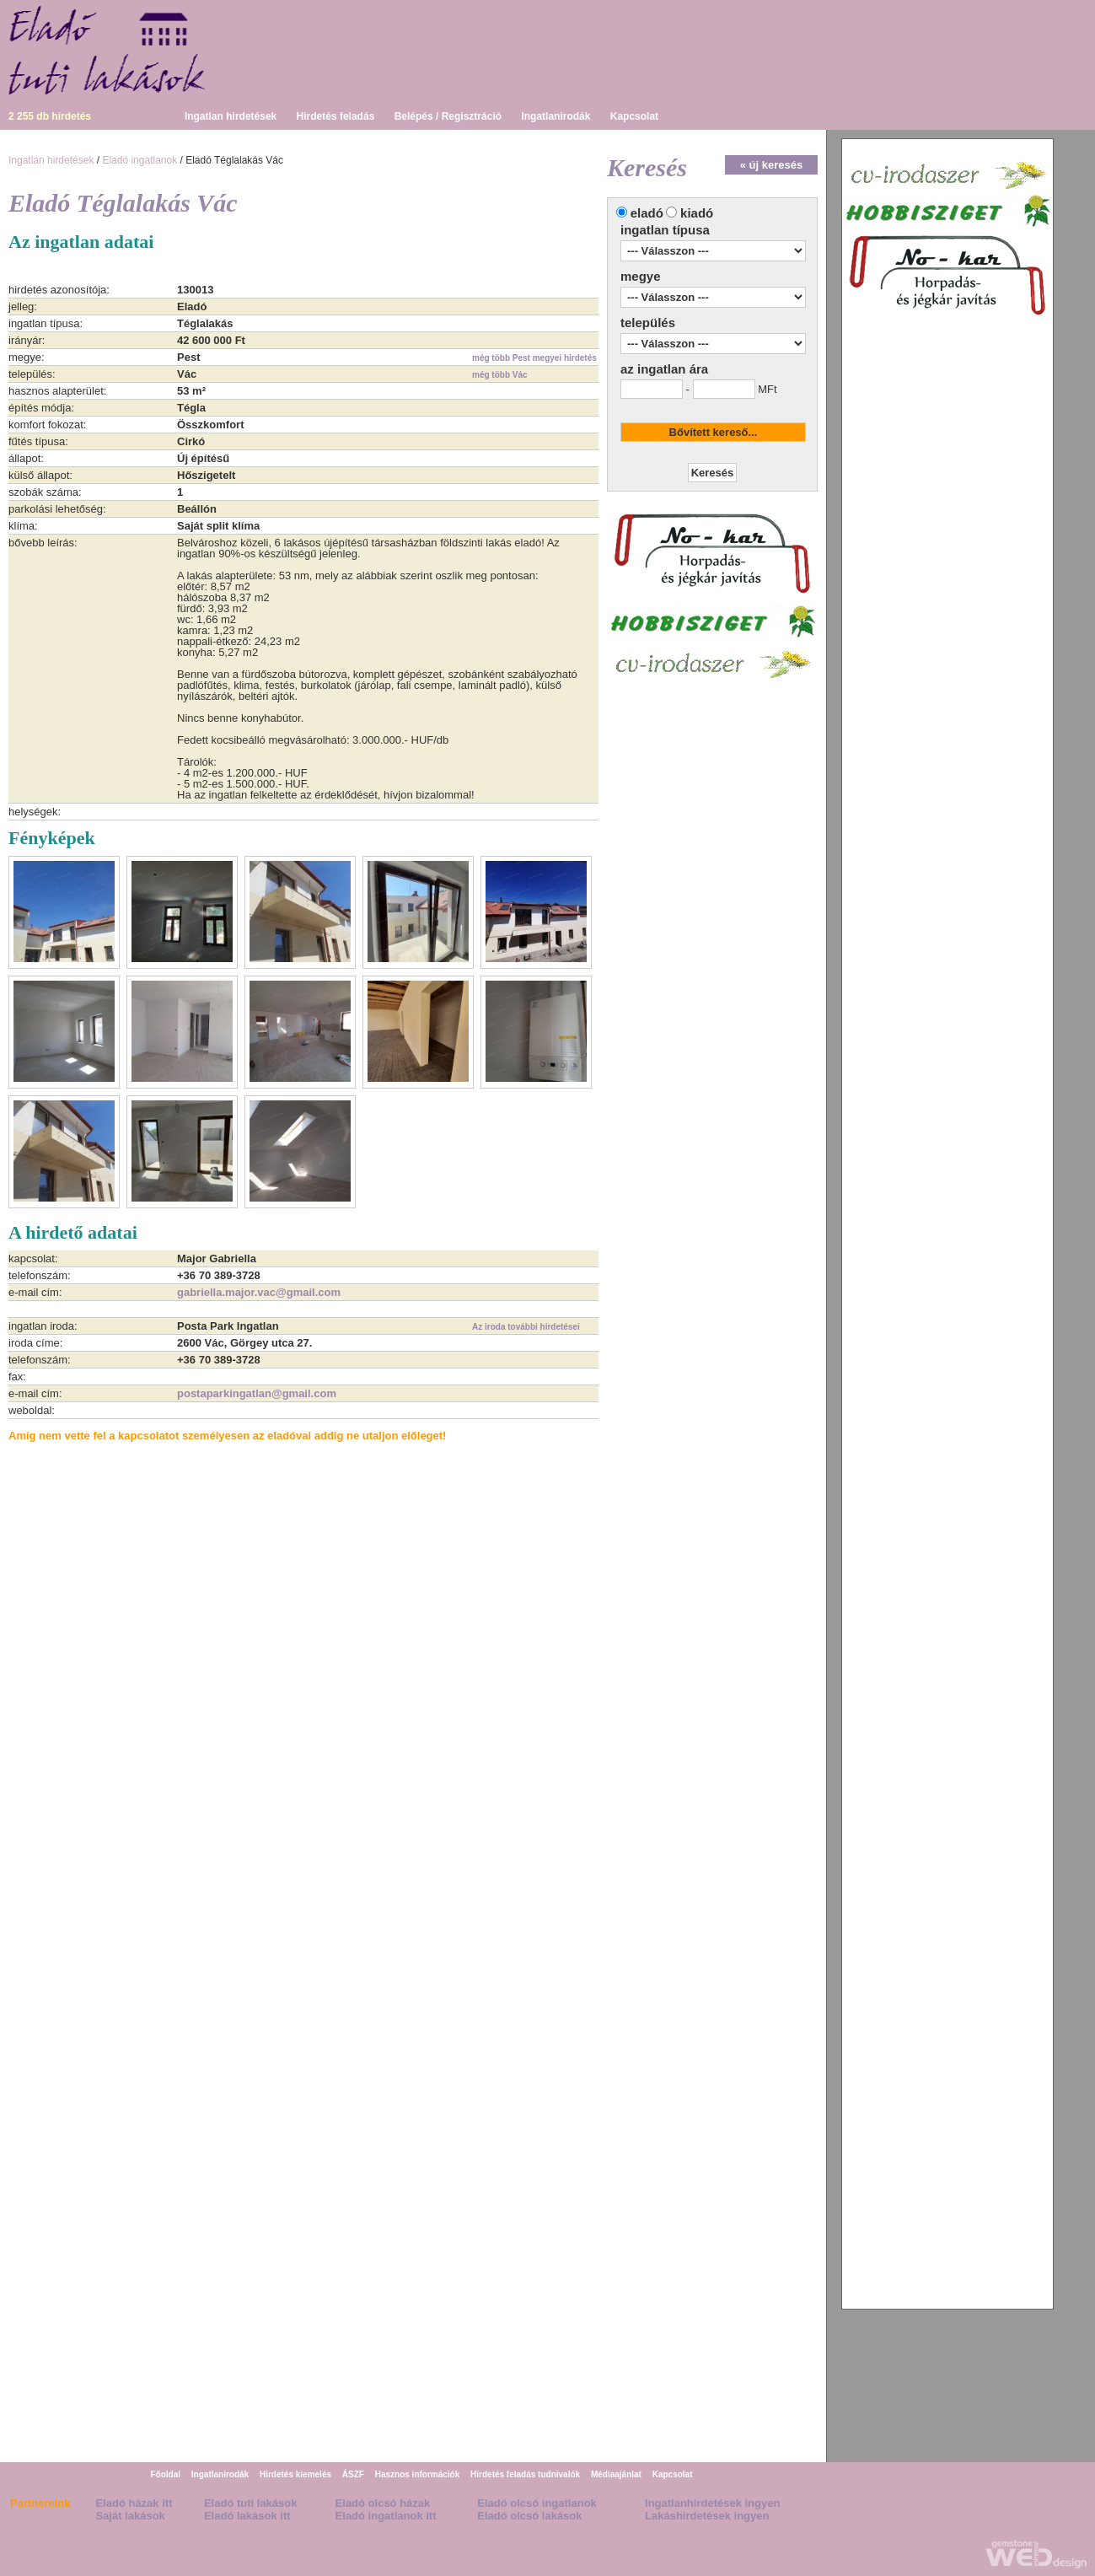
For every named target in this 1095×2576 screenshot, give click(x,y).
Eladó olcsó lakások (529, 2515)
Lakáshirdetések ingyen (707, 2515)
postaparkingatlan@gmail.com (256, 1393)
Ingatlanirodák (555, 116)
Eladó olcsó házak (383, 2503)
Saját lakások (129, 2515)
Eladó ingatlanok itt (386, 2515)
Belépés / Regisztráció (448, 116)
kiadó (696, 213)
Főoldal (165, 2474)
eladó (647, 213)
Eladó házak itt (133, 2503)
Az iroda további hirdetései (526, 1326)
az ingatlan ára (664, 369)
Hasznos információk (417, 2474)
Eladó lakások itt (247, 2515)
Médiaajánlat (616, 2474)
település (647, 322)
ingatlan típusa (665, 230)
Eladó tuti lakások (251, 2503)
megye (640, 276)
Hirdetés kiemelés (295, 2474)
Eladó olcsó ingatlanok (537, 2503)
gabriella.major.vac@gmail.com (259, 1292)
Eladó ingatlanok (139, 160)
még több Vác (500, 374)
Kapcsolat (634, 116)
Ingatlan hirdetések (230, 116)
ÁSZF (353, 2474)
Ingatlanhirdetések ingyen (712, 2503)
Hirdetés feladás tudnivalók (525, 2474)
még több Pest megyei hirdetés (534, 358)
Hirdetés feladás (336, 116)
